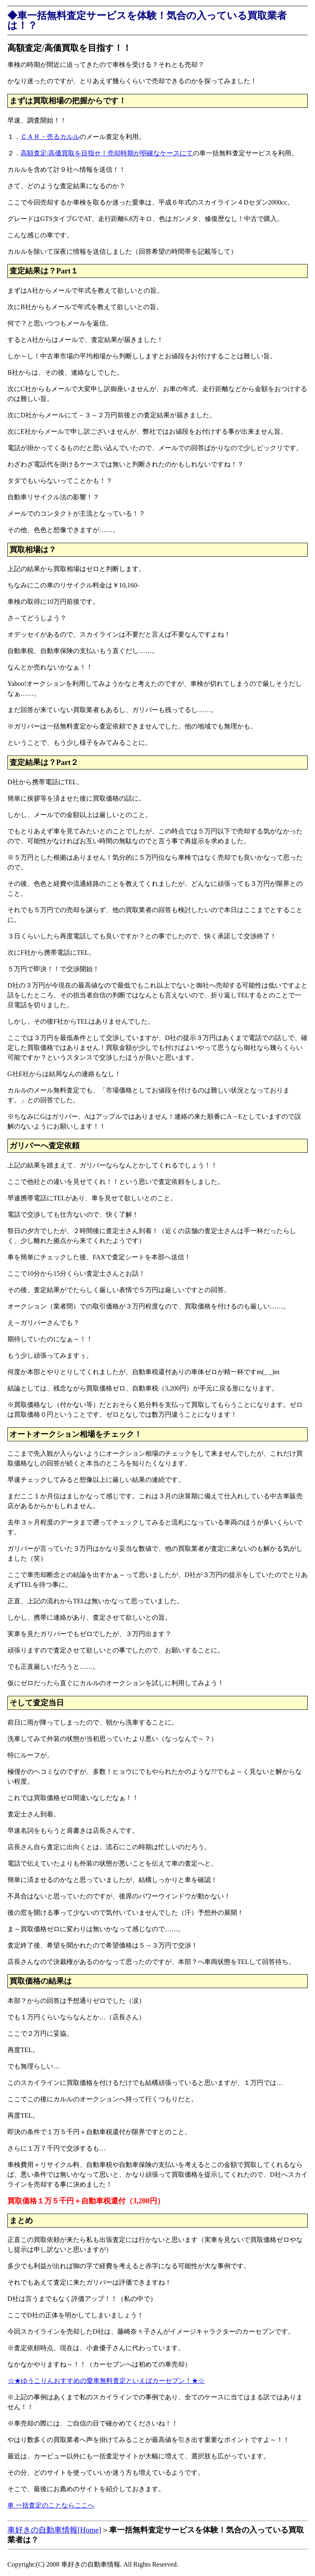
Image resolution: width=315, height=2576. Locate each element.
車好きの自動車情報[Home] (54, 2530)
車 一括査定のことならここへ (50, 2505)
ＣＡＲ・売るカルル (50, 136)
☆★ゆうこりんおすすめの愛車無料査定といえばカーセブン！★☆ (106, 2380)
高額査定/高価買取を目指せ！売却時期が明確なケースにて (107, 153)
